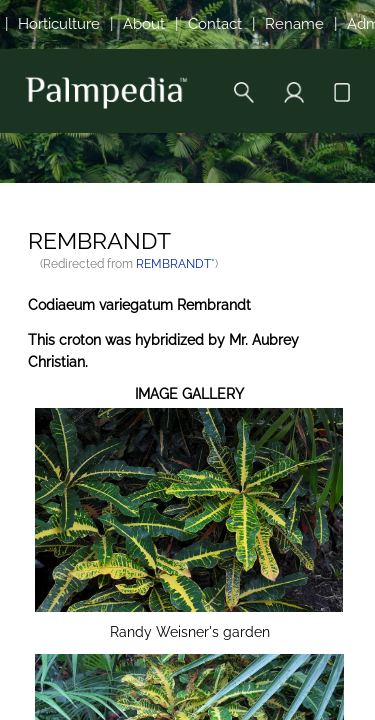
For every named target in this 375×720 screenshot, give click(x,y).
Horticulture (59, 24)
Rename (294, 24)
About (144, 24)
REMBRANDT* (175, 264)
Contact (215, 24)
